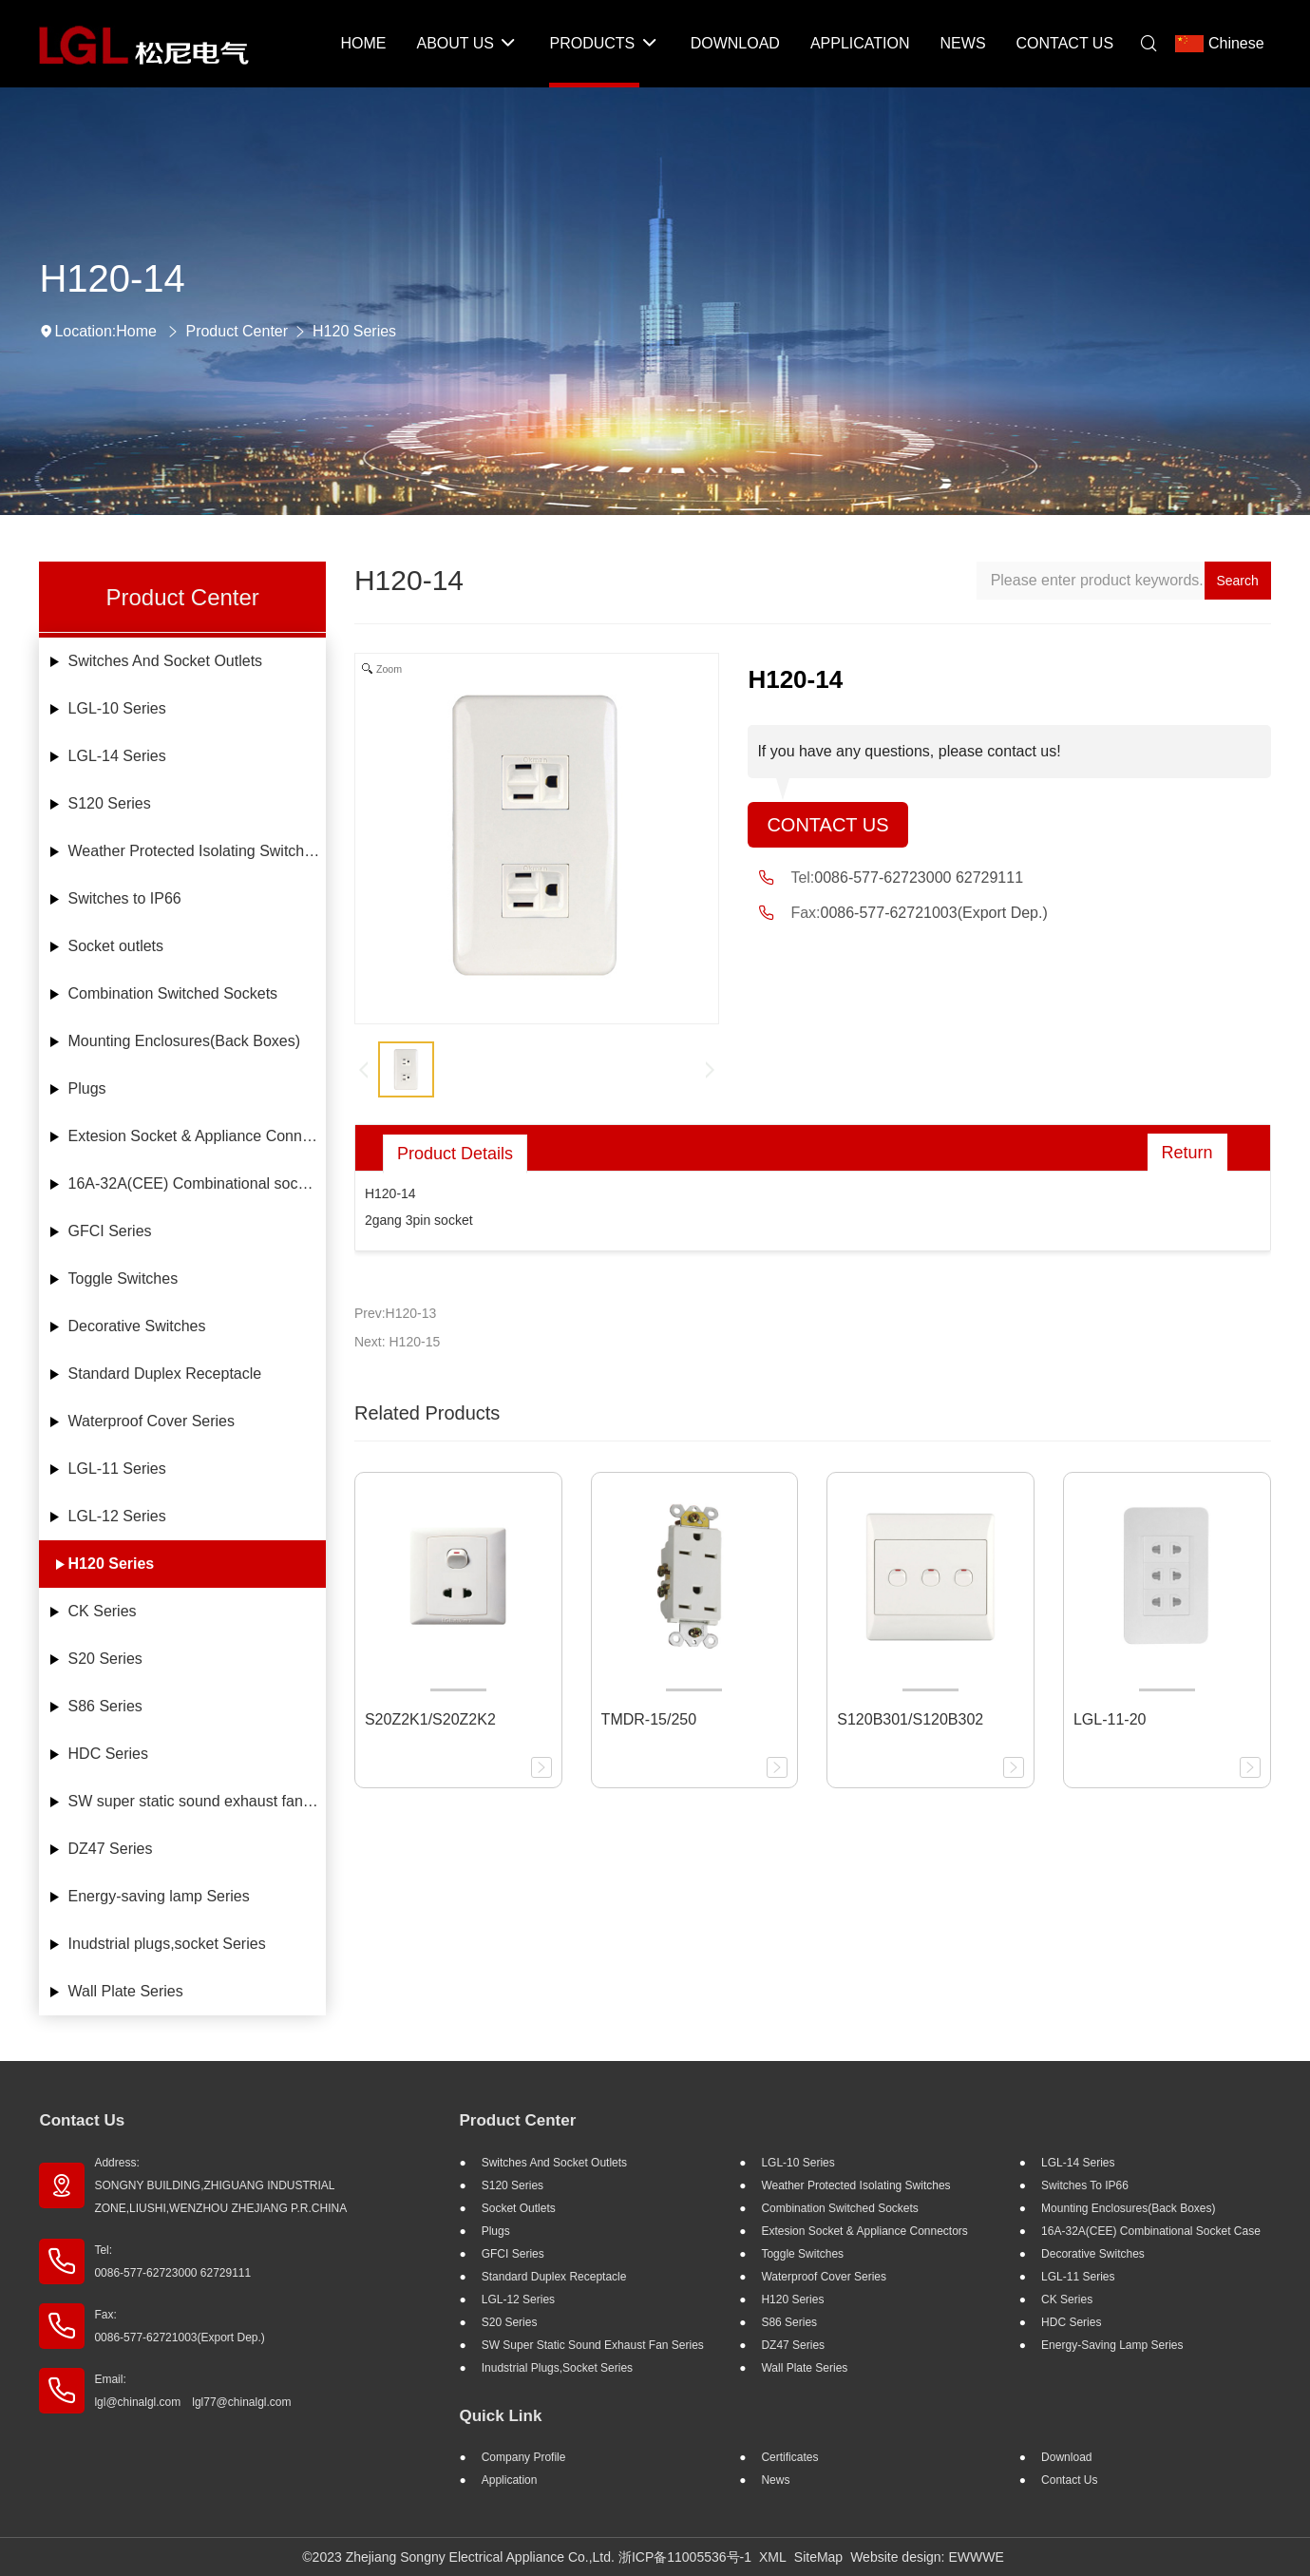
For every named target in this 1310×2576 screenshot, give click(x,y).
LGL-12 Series (117, 1516)
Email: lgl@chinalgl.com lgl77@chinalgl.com (192, 2391)
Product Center (236, 331)
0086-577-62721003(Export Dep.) (934, 913)
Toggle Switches (123, 1278)
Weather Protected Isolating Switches (194, 851)
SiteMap (818, 2557)
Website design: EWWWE (927, 2557)
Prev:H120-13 (395, 1313)
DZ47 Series (110, 1849)
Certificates (789, 2457)
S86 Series (105, 1706)
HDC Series (108, 1754)
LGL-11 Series (117, 1468)
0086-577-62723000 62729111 (918, 877)
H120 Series (354, 331)
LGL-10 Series (117, 708)
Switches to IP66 (124, 898)
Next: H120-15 (397, 1341)
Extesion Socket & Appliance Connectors (197, 1136)
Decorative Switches (137, 1326)
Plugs (87, 1088)
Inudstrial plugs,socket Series (167, 1944)
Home (136, 331)
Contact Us (827, 824)
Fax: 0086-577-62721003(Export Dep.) (179, 2326)
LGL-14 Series (117, 756)
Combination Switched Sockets (173, 993)
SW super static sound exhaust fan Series (197, 1801)
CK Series (102, 1611)
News (775, 2480)
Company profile (524, 2457)
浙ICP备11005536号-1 (684, 2557)
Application (510, 2480)
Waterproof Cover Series (151, 1421)
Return (1187, 1152)
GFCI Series (110, 1231)
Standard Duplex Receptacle (165, 1373)
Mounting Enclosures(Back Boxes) (184, 1041)
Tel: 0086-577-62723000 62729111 (172, 2261)
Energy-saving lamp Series (159, 1896)
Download (1066, 2457)
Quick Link (500, 2416)
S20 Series (105, 1659)
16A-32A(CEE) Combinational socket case (197, 1183)
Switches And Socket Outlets (165, 661)
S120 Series (109, 803)
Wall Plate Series (125, 1991)
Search (1237, 580)
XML (773, 2557)
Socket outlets (116, 946)
